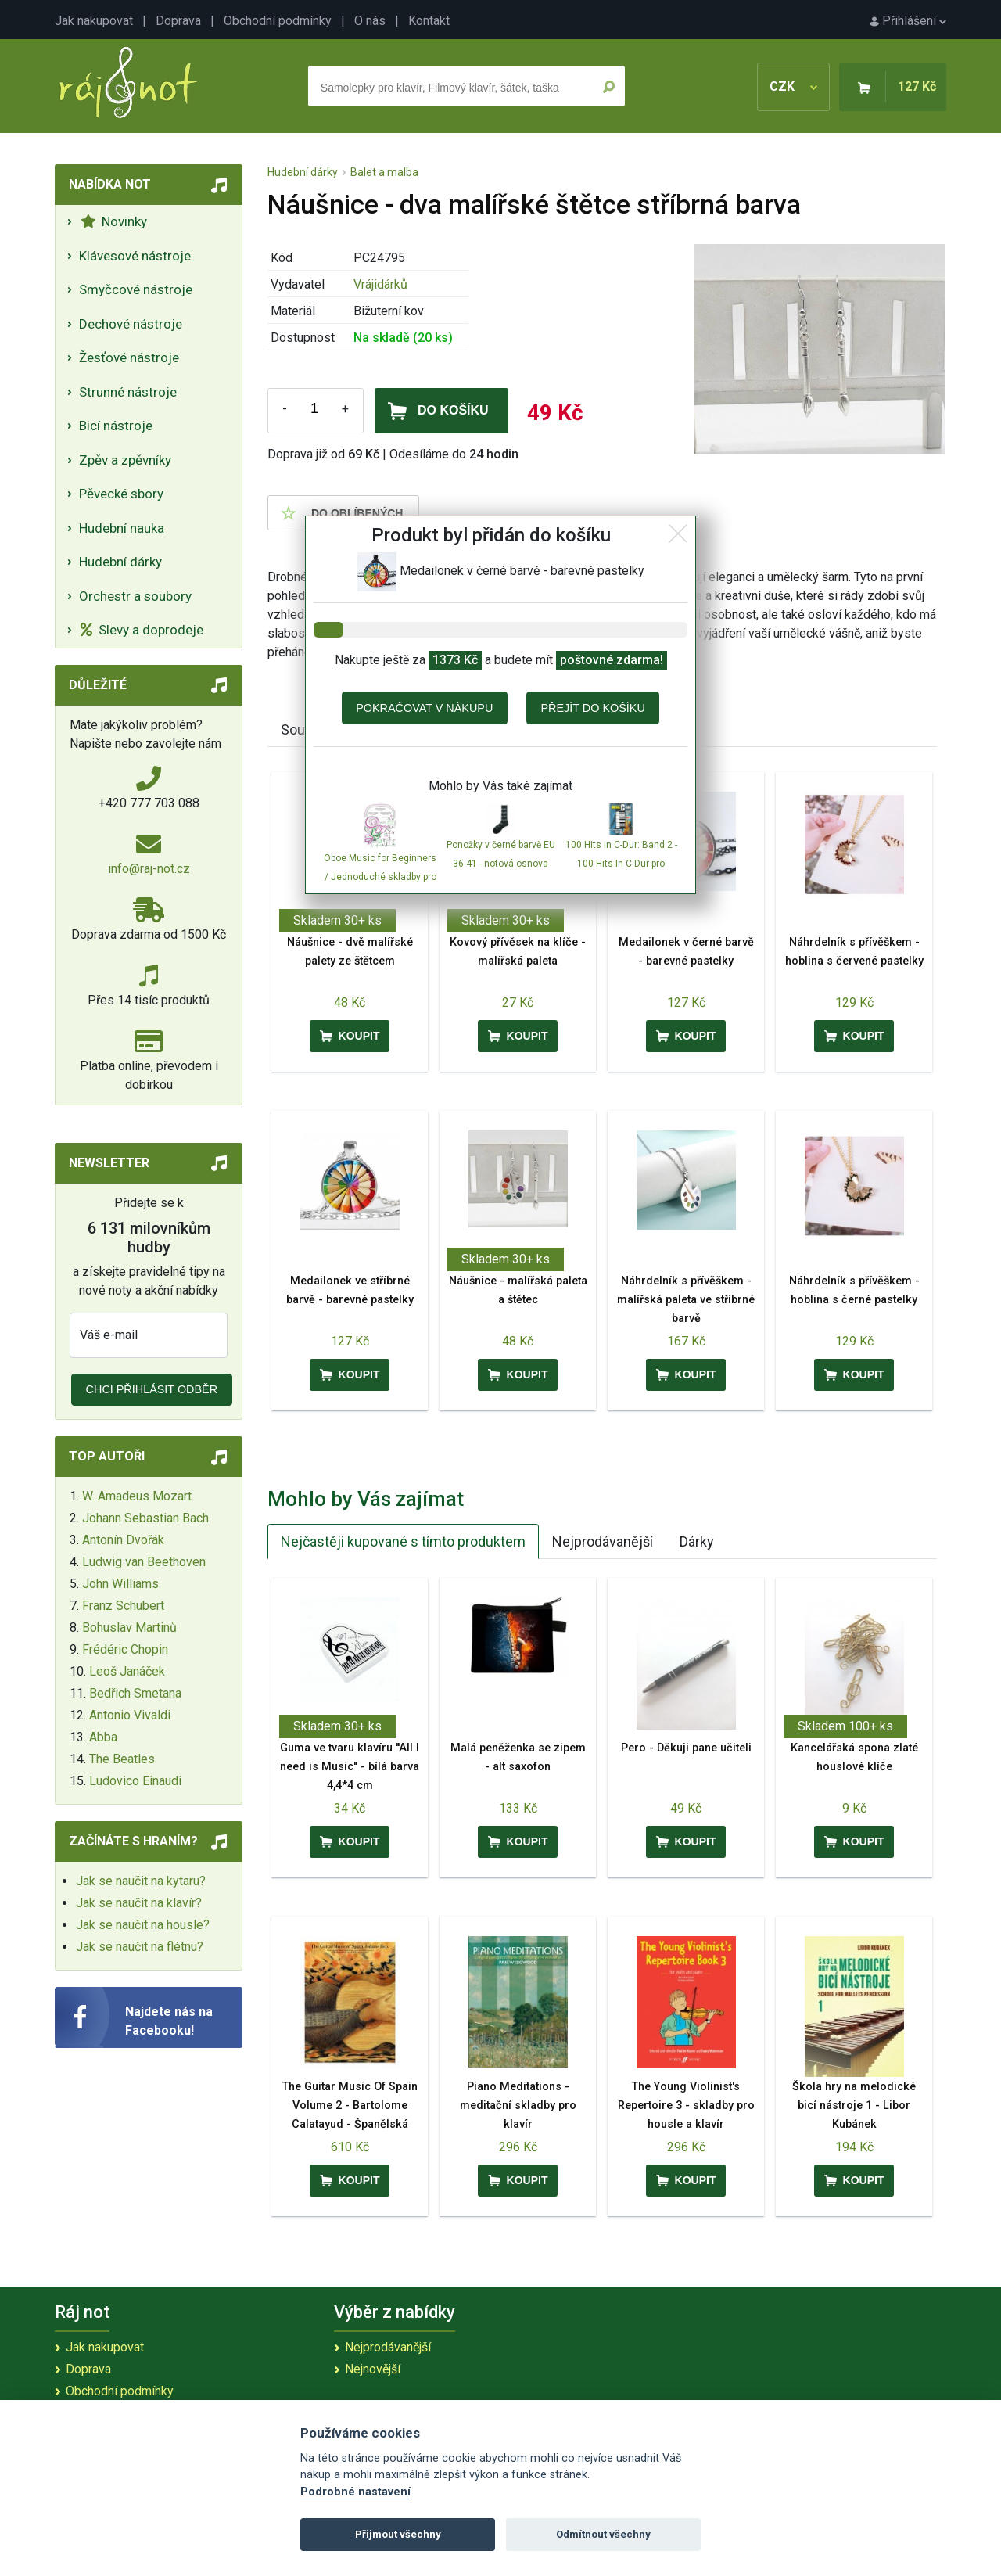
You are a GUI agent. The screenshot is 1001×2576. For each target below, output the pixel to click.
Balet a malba (384, 172)
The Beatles (122, 1758)
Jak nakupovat (94, 20)
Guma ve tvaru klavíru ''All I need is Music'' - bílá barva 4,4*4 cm (349, 1766)
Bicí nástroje (115, 425)
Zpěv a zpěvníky (125, 460)
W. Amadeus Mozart (137, 1496)
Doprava (178, 20)
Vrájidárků (380, 284)
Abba (103, 1737)
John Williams (120, 1583)
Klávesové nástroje (135, 256)
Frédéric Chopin (125, 1649)
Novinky (114, 221)
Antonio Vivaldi (129, 1715)
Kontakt (429, 20)
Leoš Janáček (127, 1671)
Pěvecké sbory (121, 493)
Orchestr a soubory (135, 596)
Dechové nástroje (130, 324)
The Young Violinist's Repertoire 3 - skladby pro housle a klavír (686, 2105)
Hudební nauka (121, 528)
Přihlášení (908, 20)
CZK (793, 86)
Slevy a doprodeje (142, 630)
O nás (370, 20)
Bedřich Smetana (135, 1693)
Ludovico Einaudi (135, 1780)
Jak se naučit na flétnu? (139, 1946)
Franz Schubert (123, 1605)
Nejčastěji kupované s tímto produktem (403, 1541)
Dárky (697, 1541)
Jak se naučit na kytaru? (141, 1881)
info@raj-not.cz (149, 868)
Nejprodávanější (602, 1541)
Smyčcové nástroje (135, 289)
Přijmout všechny (398, 2534)
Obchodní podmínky (278, 20)
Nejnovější (372, 2369)
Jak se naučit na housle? (143, 1924)
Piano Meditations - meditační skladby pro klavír (518, 2105)
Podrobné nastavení (355, 2492)
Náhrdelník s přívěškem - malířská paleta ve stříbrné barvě (686, 1299)
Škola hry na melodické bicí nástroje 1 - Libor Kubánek (854, 2105)
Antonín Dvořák (123, 1539)
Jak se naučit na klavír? (139, 1902)
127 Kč (917, 86)
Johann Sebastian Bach (145, 1518)
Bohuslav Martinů (129, 1627)
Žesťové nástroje (129, 357)
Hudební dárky (120, 561)
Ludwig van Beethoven (144, 1561)
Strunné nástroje (128, 392)
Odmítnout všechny (603, 2534)
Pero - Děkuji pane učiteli (686, 1748)
